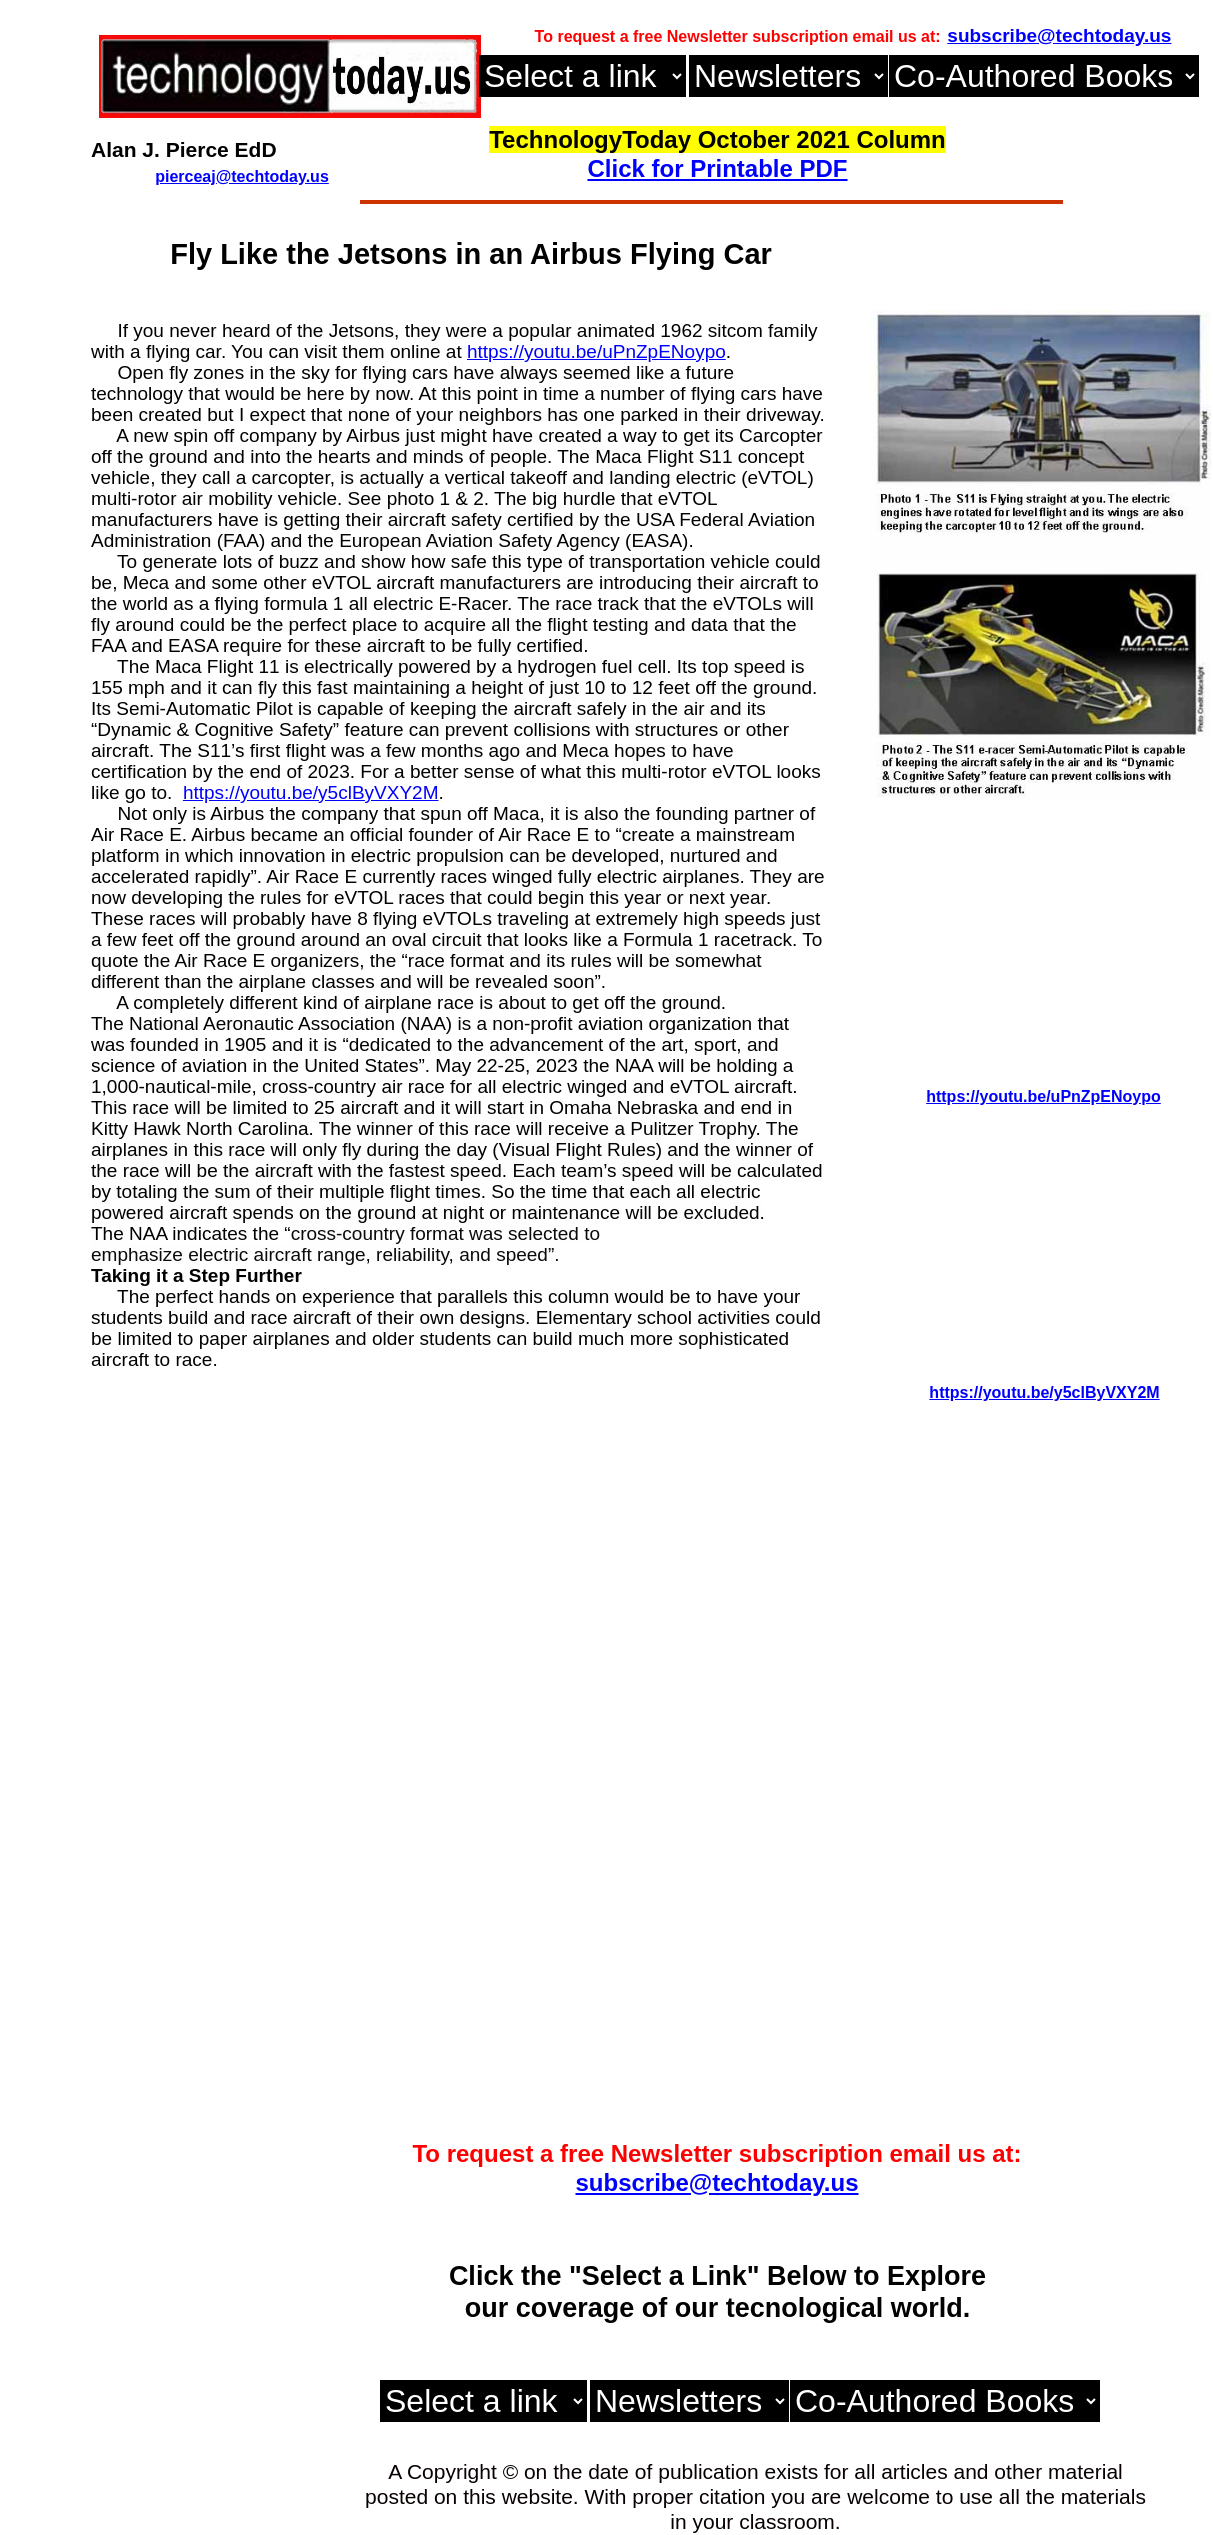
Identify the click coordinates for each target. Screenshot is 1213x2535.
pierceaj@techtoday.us (242, 176)
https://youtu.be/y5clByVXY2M (311, 792)
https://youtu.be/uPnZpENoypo (596, 351)
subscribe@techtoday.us (716, 2182)
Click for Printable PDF (717, 168)
